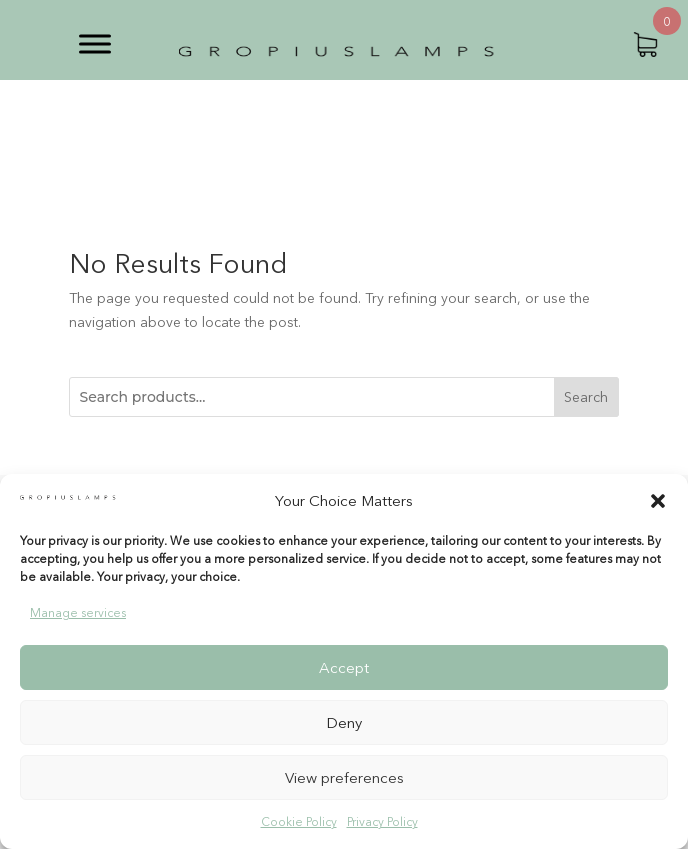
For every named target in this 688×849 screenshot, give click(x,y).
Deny (344, 722)
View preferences (344, 777)
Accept (344, 667)
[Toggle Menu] (95, 43)
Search (586, 397)
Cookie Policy (299, 821)
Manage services (78, 612)
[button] (658, 501)
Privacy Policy (382, 821)
